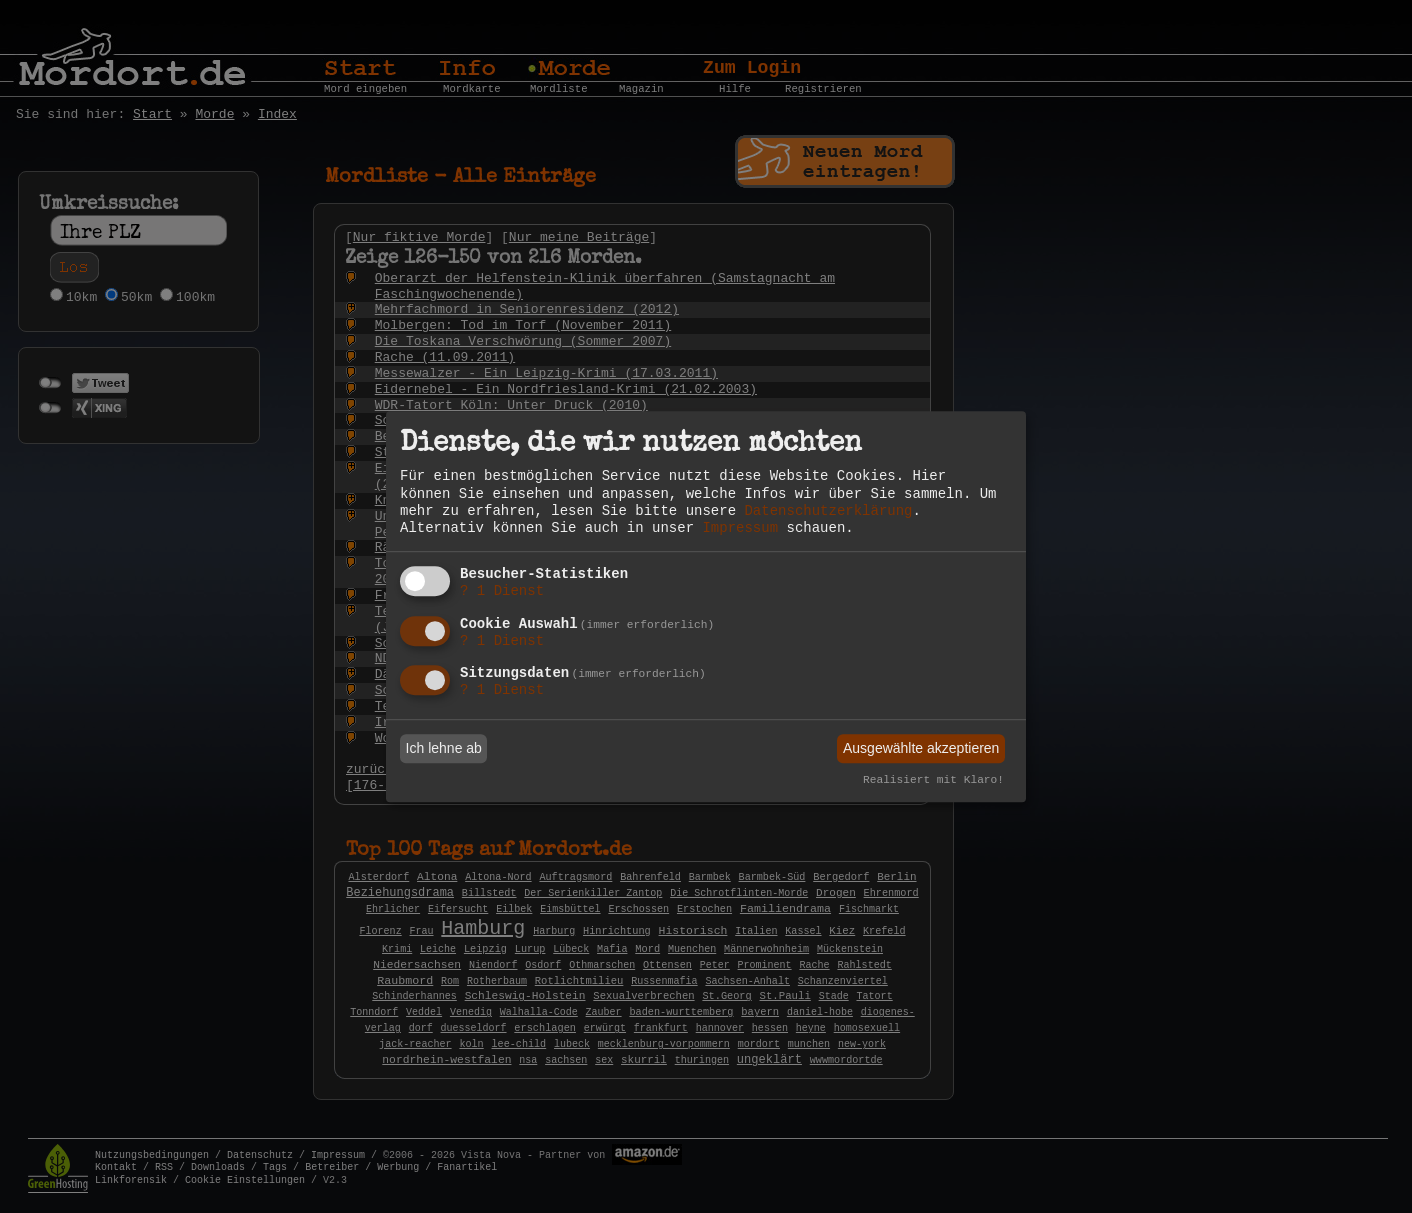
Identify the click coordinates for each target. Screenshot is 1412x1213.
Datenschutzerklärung (828, 511)
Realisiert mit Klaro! (933, 781)
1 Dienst (502, 591)
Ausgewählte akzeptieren (921, 748)
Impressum (740, 528)
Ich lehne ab (444, 748)
